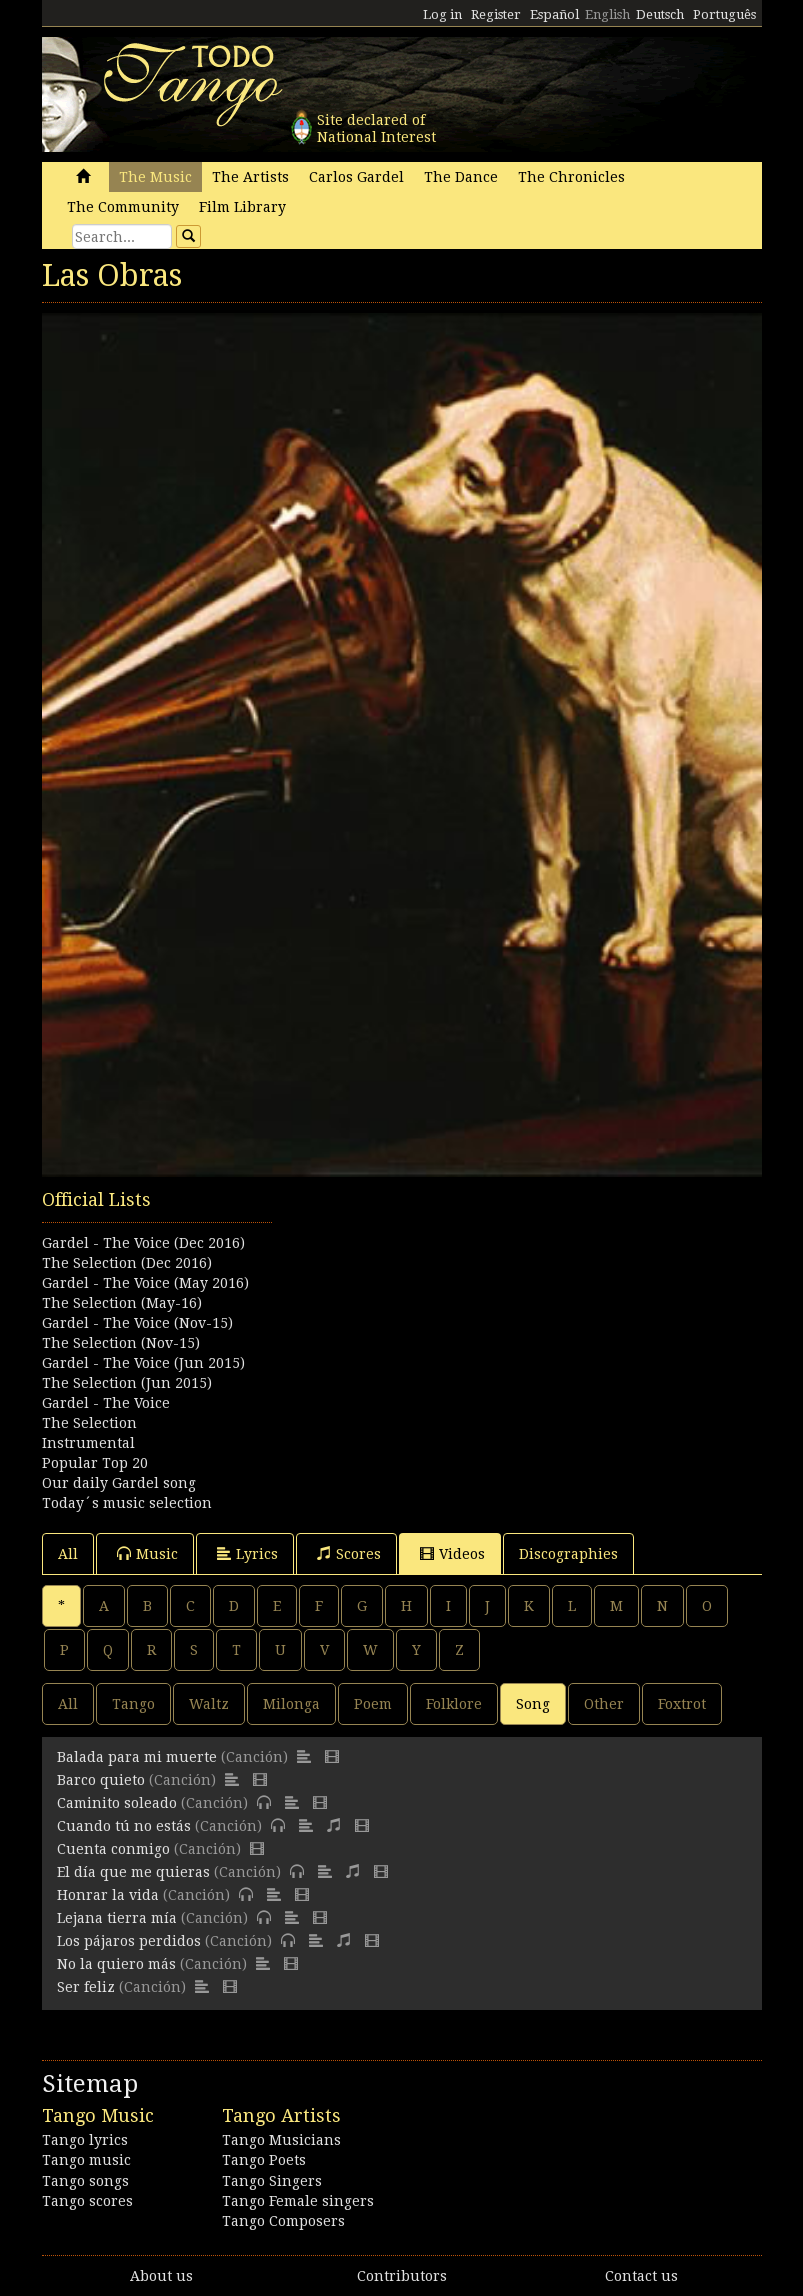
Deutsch (660, 14)
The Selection (89, 1423)
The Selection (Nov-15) (121, 1343)
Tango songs (85, 2181)
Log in (442, 14)
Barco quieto (101, 1780)
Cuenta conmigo (113, 1849)
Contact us (641, 2276)
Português (724, 14)
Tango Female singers (298, 2201)
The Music (155, 177)
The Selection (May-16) (122, 1303)
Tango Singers (272, 2181)
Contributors (402, 2276)
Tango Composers (283, 2221)
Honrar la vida (108, 1895)
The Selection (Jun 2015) (127, 1383)
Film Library (242, 207)
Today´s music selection (127, 1503)
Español (554, 14)
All (68, 1554)
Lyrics (247, 1553)
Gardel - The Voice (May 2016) (145, 1283)
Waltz (209, 1704)
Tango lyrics (85, 2140)
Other (604, 1704)
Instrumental (88, 1443)
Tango (133, 1704)
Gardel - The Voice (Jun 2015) (143, 1363)
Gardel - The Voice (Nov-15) (137, 1323)
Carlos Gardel (356, 177)
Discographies (568, 1554)
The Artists (250, 177)
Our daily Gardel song (119, 1483)
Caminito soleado (117, 1803)
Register (496, 14)
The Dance (461, 177)
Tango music (86, 2160)
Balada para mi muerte (137, 1757)
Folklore (454, 1704)
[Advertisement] (402, 1287)
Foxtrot (682, 1704)
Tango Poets (264, 2160)
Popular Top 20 (95, 1463)
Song (533, 1704)
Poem (373, 1704)
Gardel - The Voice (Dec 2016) (143, 1243)
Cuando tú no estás (124, 1826)
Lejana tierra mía (117, 1918)
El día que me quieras (133, 1872)
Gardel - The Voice (106, 1403)
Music (147, 1553)
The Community (123, 207)
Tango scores (87, 2201)
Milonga (291, 1704)
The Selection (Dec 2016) (127, 1263)
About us (161, 2276)
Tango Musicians (281, 2140)
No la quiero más (116, 1964)
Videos (452, 1553)
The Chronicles (571, 177)
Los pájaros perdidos (129, 1941)
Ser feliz (86, 1987)
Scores (349, 1553)
